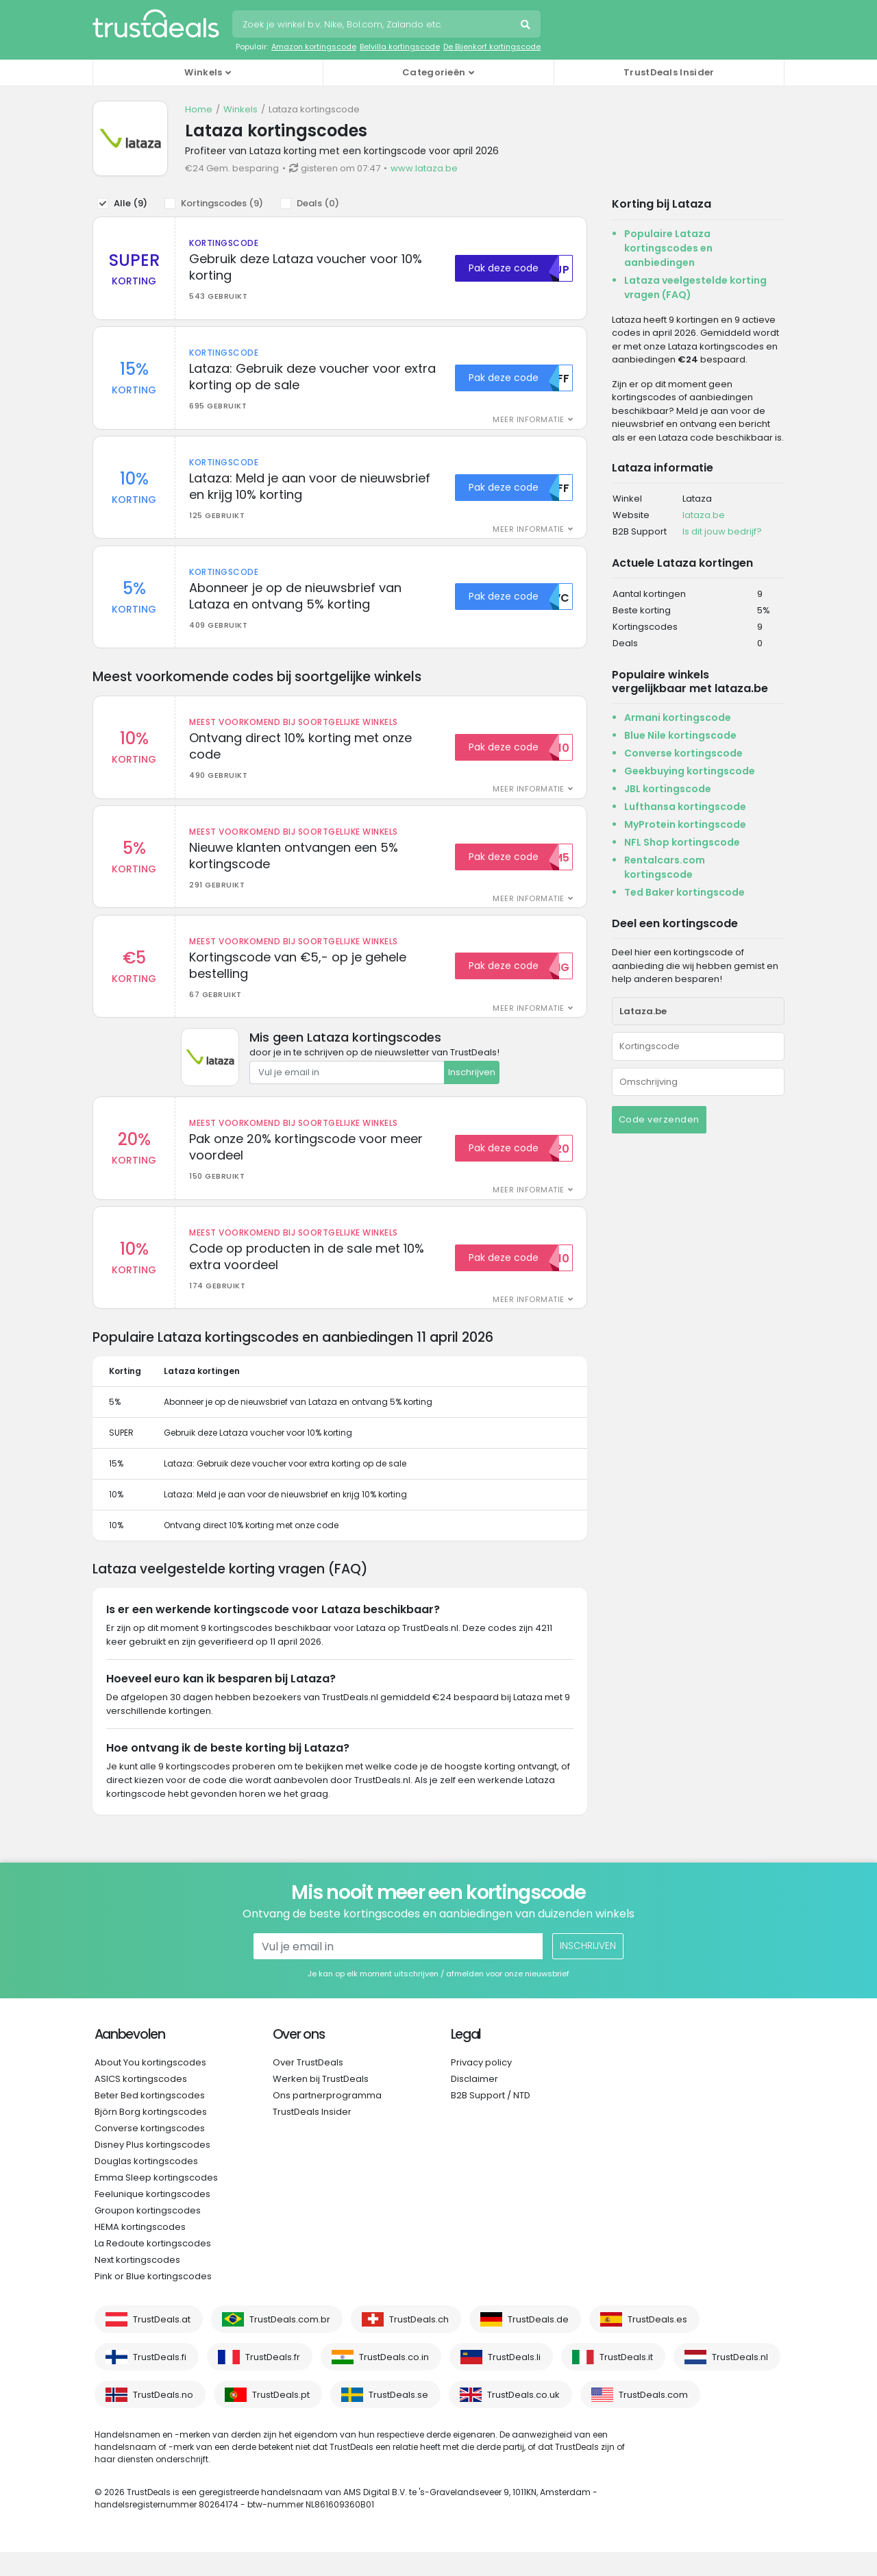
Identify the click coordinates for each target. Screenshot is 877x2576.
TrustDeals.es (657, 2343)
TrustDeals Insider (668, 72)
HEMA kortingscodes (140, 2250)
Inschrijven (471, 1092)
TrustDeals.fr (272, 2381)
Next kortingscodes (137, 2283)
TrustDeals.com (653, 2418)
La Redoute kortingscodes (153, 2267)
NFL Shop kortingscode (682, 842)
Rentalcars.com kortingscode (664, 867)
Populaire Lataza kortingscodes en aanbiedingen (668, 248)
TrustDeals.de (538, 2343)
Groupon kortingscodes (148, 2234)
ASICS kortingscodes (141, 2102)
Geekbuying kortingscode (689, 771)
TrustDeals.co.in (394, 2381)
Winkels (240, 109)
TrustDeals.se (398, 2418)
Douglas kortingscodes (146, 2185)
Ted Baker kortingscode (684, 892)
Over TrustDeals (308, 2086)
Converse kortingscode (683, 753)
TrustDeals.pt (281, 2418)
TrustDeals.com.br (289, 2343)
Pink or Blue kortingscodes (153, 2300)
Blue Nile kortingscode (680, 735)
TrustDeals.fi (159, 2381)
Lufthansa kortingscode (685, 806)
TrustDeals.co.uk (523, 2418)
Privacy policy (481, 2086)
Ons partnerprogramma (327, 2119)
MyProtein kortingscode (685, 824)
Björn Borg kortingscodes (151, 2135)
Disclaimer (474, 2102)
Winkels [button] (203, 72)
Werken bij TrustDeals (321, 2102)
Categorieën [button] (433, 72)
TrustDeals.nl (740, 2381)
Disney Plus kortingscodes (152, 2168)
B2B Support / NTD (490, 2119)
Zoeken (527, 26)
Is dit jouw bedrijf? (722, 531)
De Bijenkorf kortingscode (492, 46)
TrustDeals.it (626, 2381)
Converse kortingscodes (150, 2152)
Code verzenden (659, 1119)
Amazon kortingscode (313, 46)
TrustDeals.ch (419, 2343)
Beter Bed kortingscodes (150, 2119)
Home (198, 109)
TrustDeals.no (163, 2418)
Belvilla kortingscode (400, 46)
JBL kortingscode (667, 789)
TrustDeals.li (514, 2381)
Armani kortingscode (677, 717)
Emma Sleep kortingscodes (156, 2201)
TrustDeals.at (161, 2343)
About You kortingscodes (150, 2086)
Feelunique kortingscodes (152, 2217)
